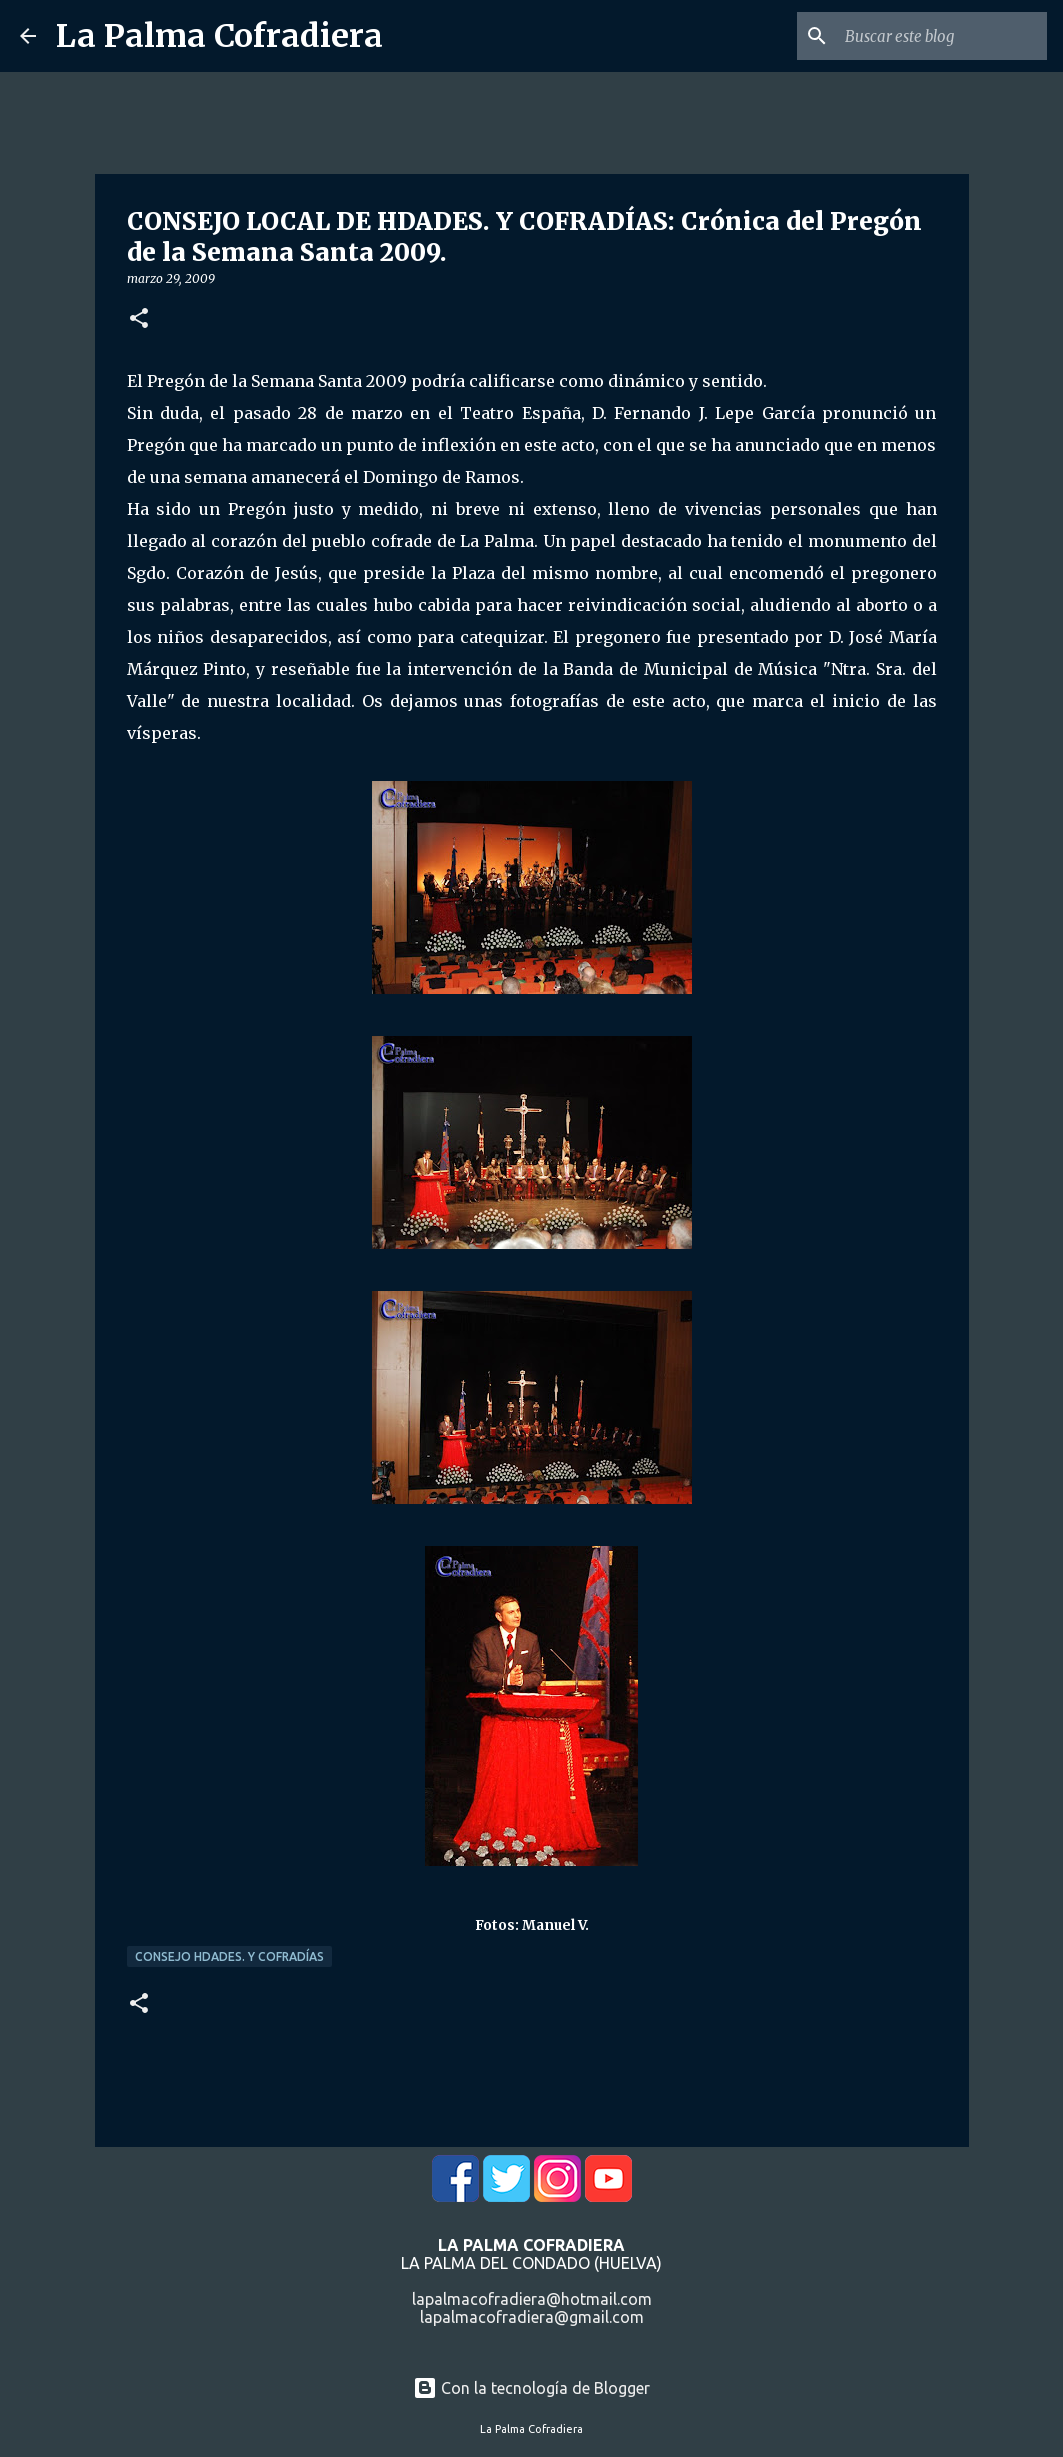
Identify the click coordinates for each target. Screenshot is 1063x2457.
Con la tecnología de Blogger (531, 2388)
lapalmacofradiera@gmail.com (532, 2317)
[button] (139, 319)
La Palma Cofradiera (219, 36)
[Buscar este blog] (942, 36)
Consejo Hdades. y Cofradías (229, 1956)
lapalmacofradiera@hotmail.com (532, 2299)
